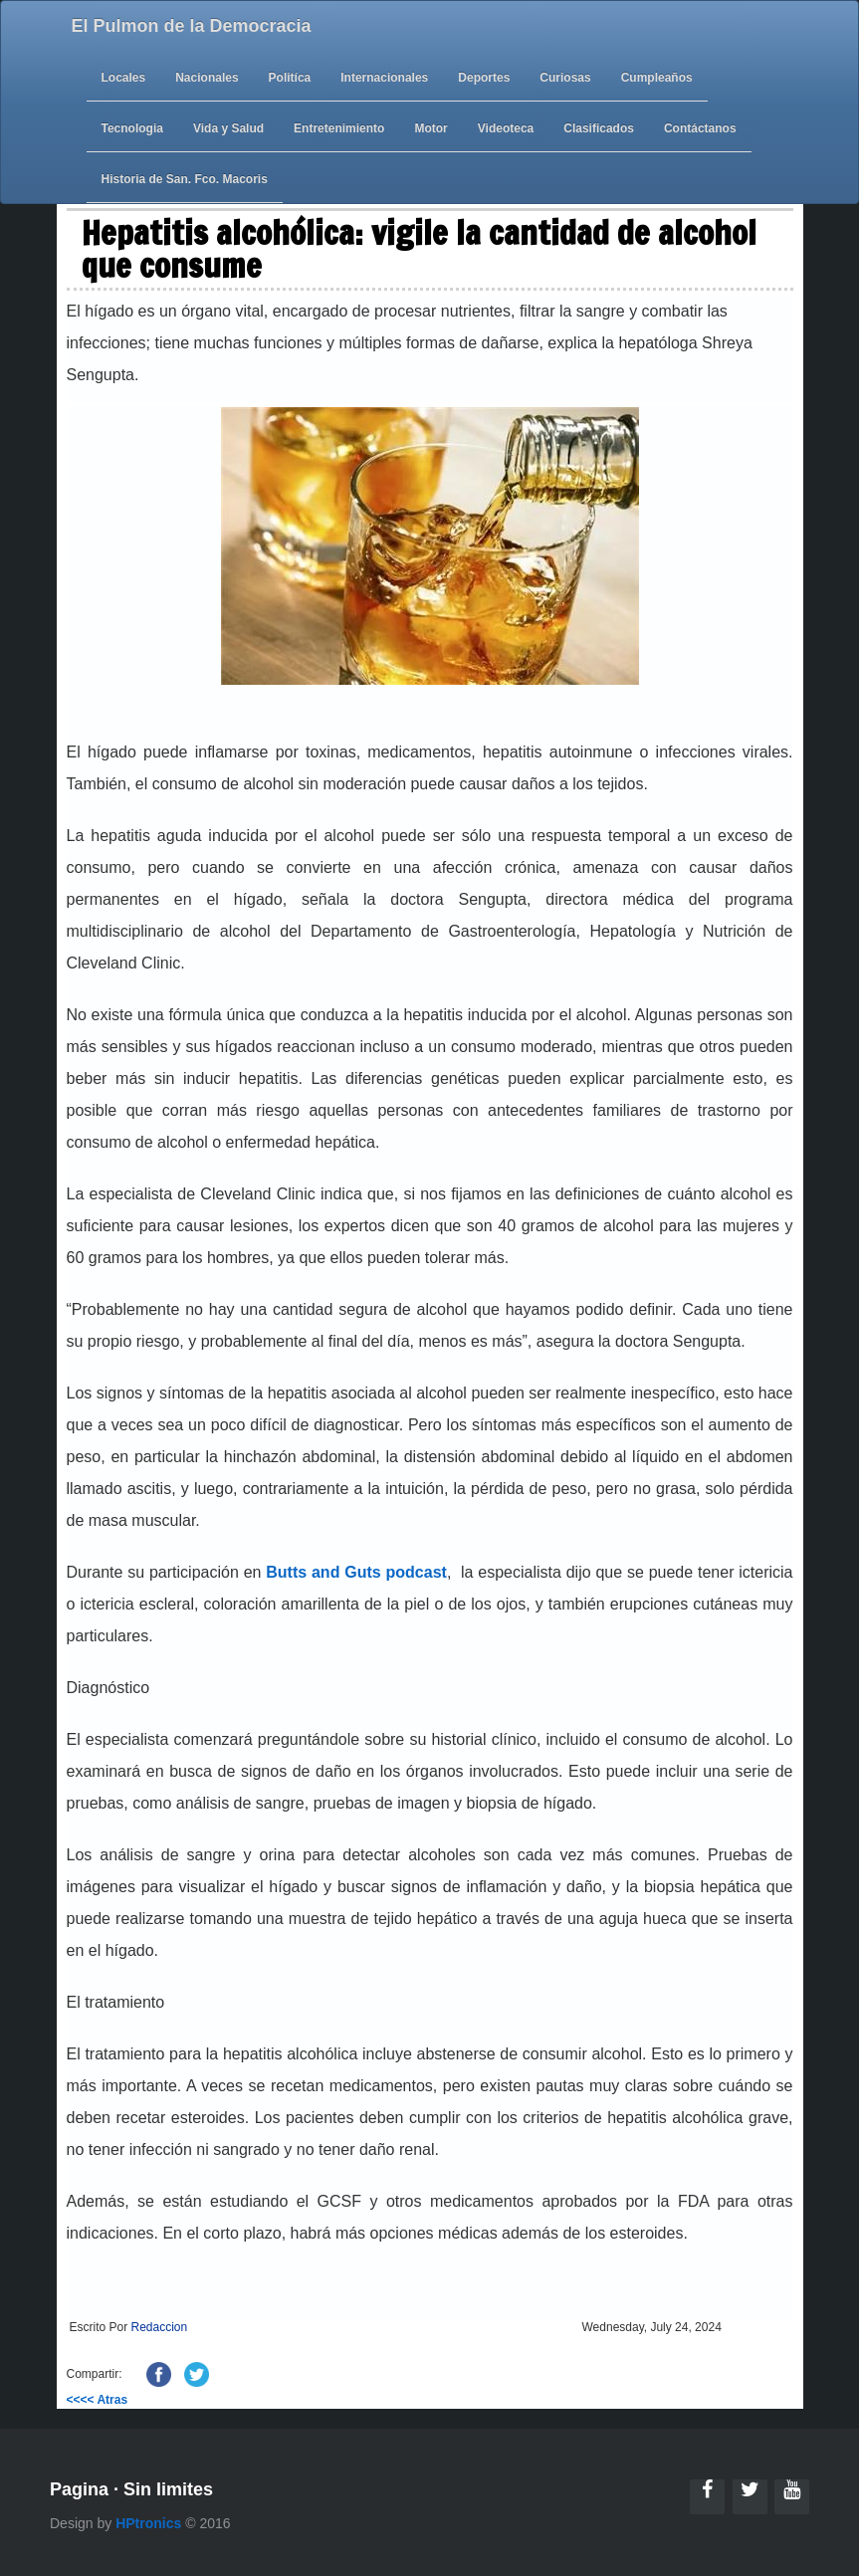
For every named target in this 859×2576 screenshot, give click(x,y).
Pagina (79, 2489)
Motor (430, 128)
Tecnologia (132, 128)
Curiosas (564, 78)
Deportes (484, 78)
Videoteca (506, 128)
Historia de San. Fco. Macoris (185, 179)
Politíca (290, 78)
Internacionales (384, 78)
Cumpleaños (657, 78)
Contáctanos (700, 128)
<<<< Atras (97, 2400)
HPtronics (148, 2523)
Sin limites (168, 2489)
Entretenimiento (339, 128)
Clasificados (598, 128)
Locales (124, 78)
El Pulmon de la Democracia (192, 26)
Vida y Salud (228, 128)
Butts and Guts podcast (356, 1572)
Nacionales (206, 78)
